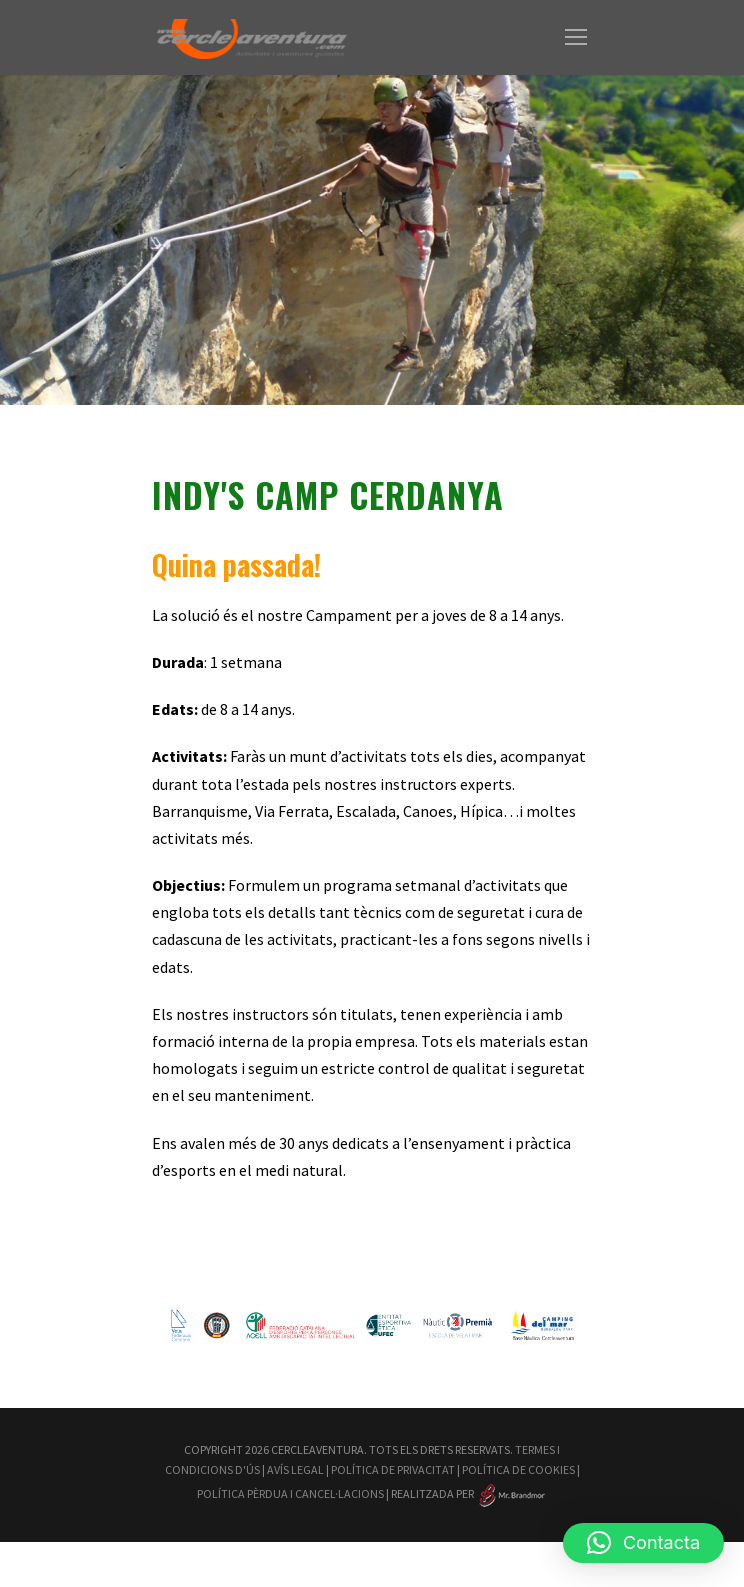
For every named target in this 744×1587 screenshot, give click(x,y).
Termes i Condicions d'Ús (254, 1495)
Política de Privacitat (496, 1495)
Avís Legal (380, 1495)
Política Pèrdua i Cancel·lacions (439, 1516)
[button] (643, 1543)
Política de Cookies (253, 1516)
